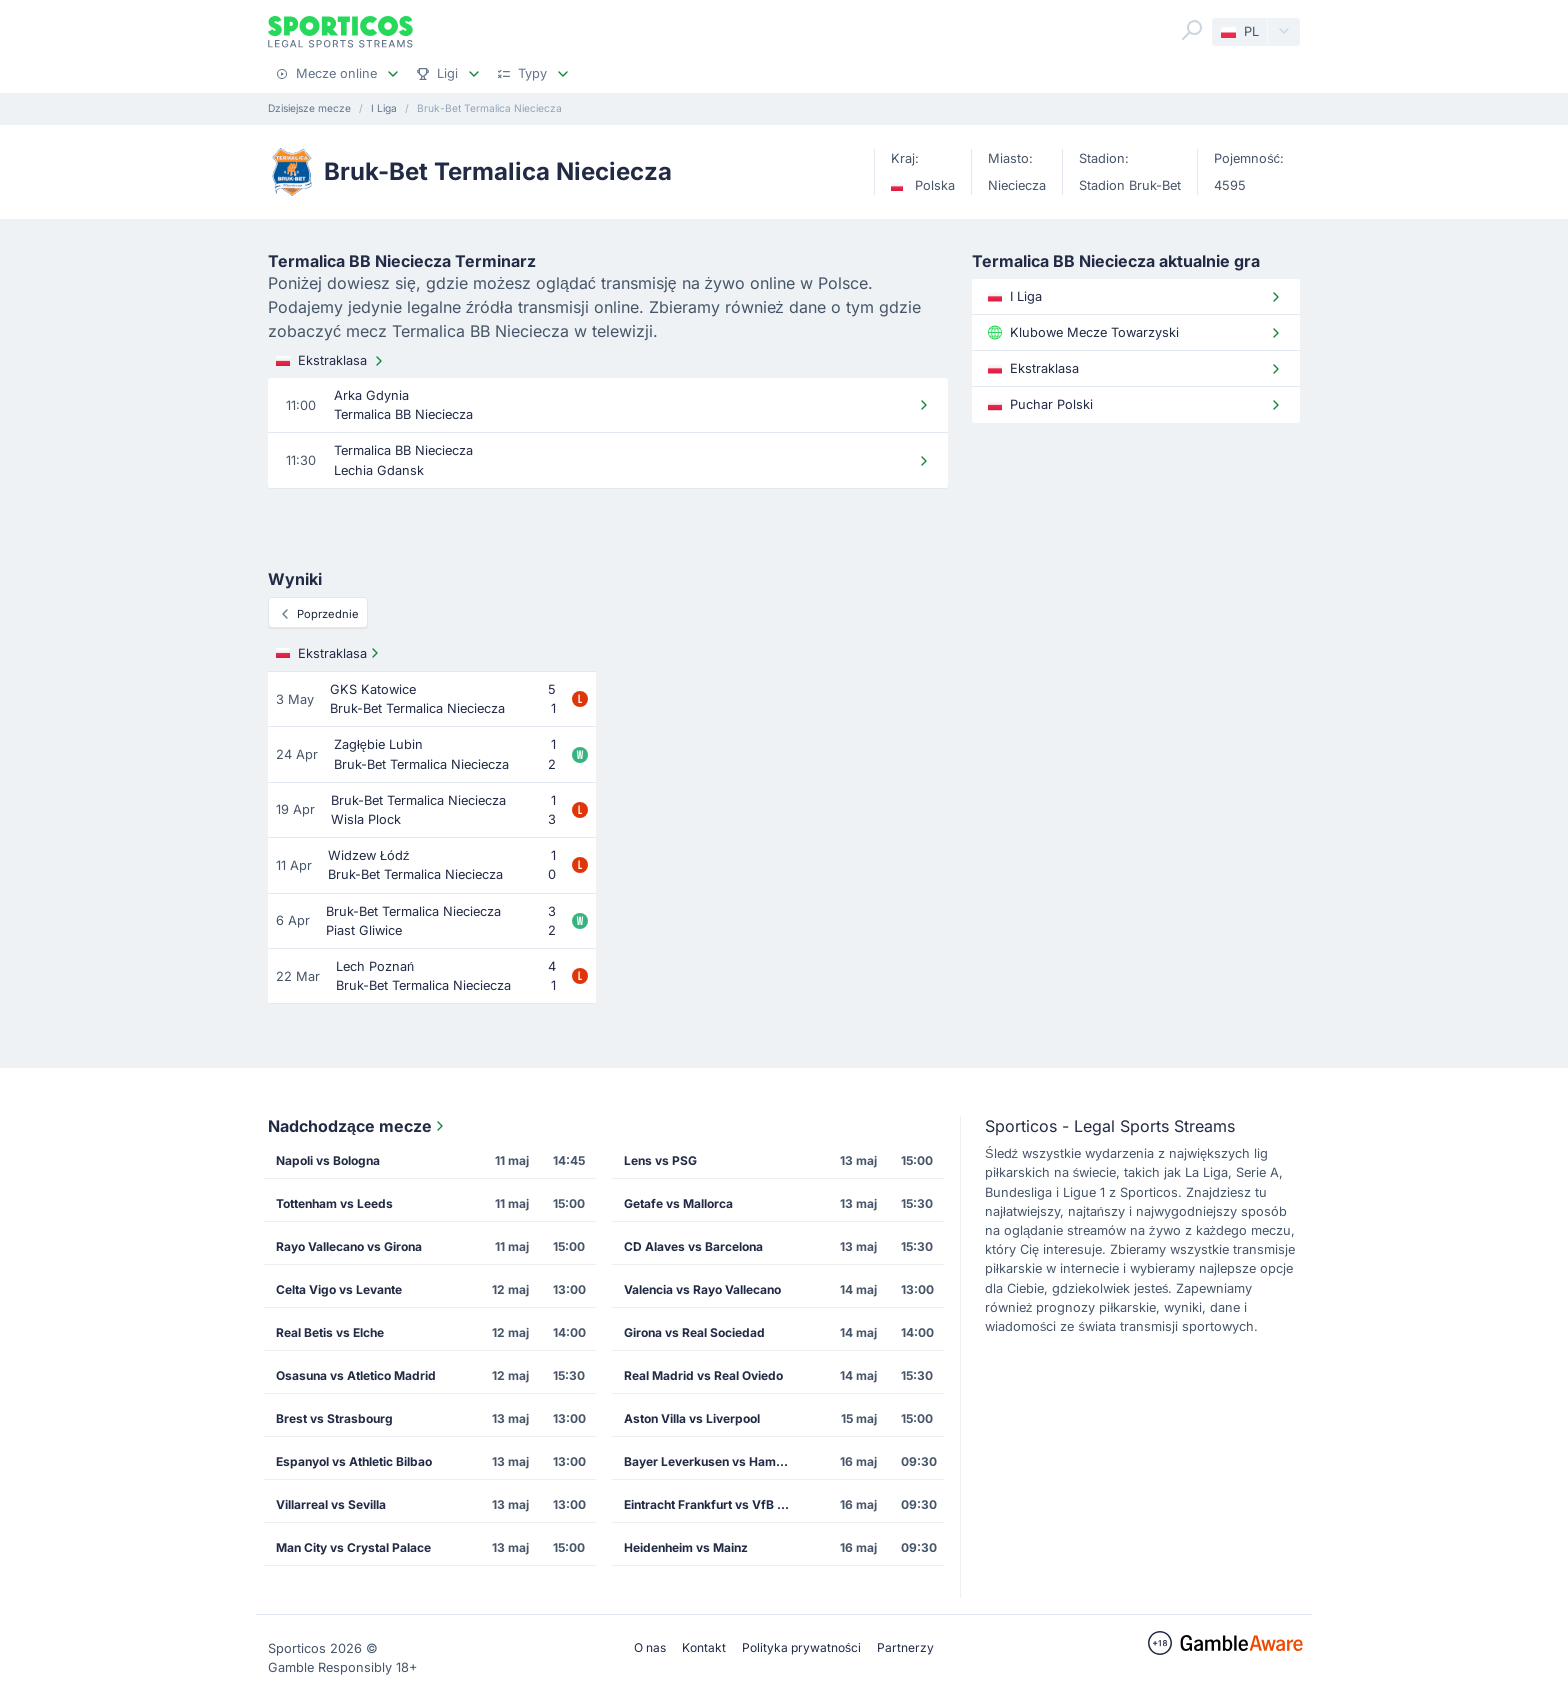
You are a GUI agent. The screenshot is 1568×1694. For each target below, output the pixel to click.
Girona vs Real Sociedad (694, 1332)
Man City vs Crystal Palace (353, 1547)
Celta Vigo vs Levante (339, 1289)
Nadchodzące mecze (358, 1126)
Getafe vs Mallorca (678, 1203)
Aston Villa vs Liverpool (692, 1418)
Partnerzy (905, 1647)
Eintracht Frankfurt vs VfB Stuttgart (715, 1504)
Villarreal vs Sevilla (331, 1504)
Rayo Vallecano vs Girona (349, 1246)
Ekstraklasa (331, 361)
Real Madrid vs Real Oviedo (703, 1375)
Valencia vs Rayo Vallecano (702, 1289)
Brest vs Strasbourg (334, 1418)
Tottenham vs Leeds (334, 1203)
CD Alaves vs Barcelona (693, 1246)
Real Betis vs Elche (330, 1332)
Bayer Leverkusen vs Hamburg (714, 1461)
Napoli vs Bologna (328, 1160)
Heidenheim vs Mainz (686, 1547)
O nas (650, 1647)
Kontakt (704, 1647)
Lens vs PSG (660, 1160)
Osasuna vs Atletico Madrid (356, 1375)
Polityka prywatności (801, 1647)
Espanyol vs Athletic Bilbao (354, 1461)
